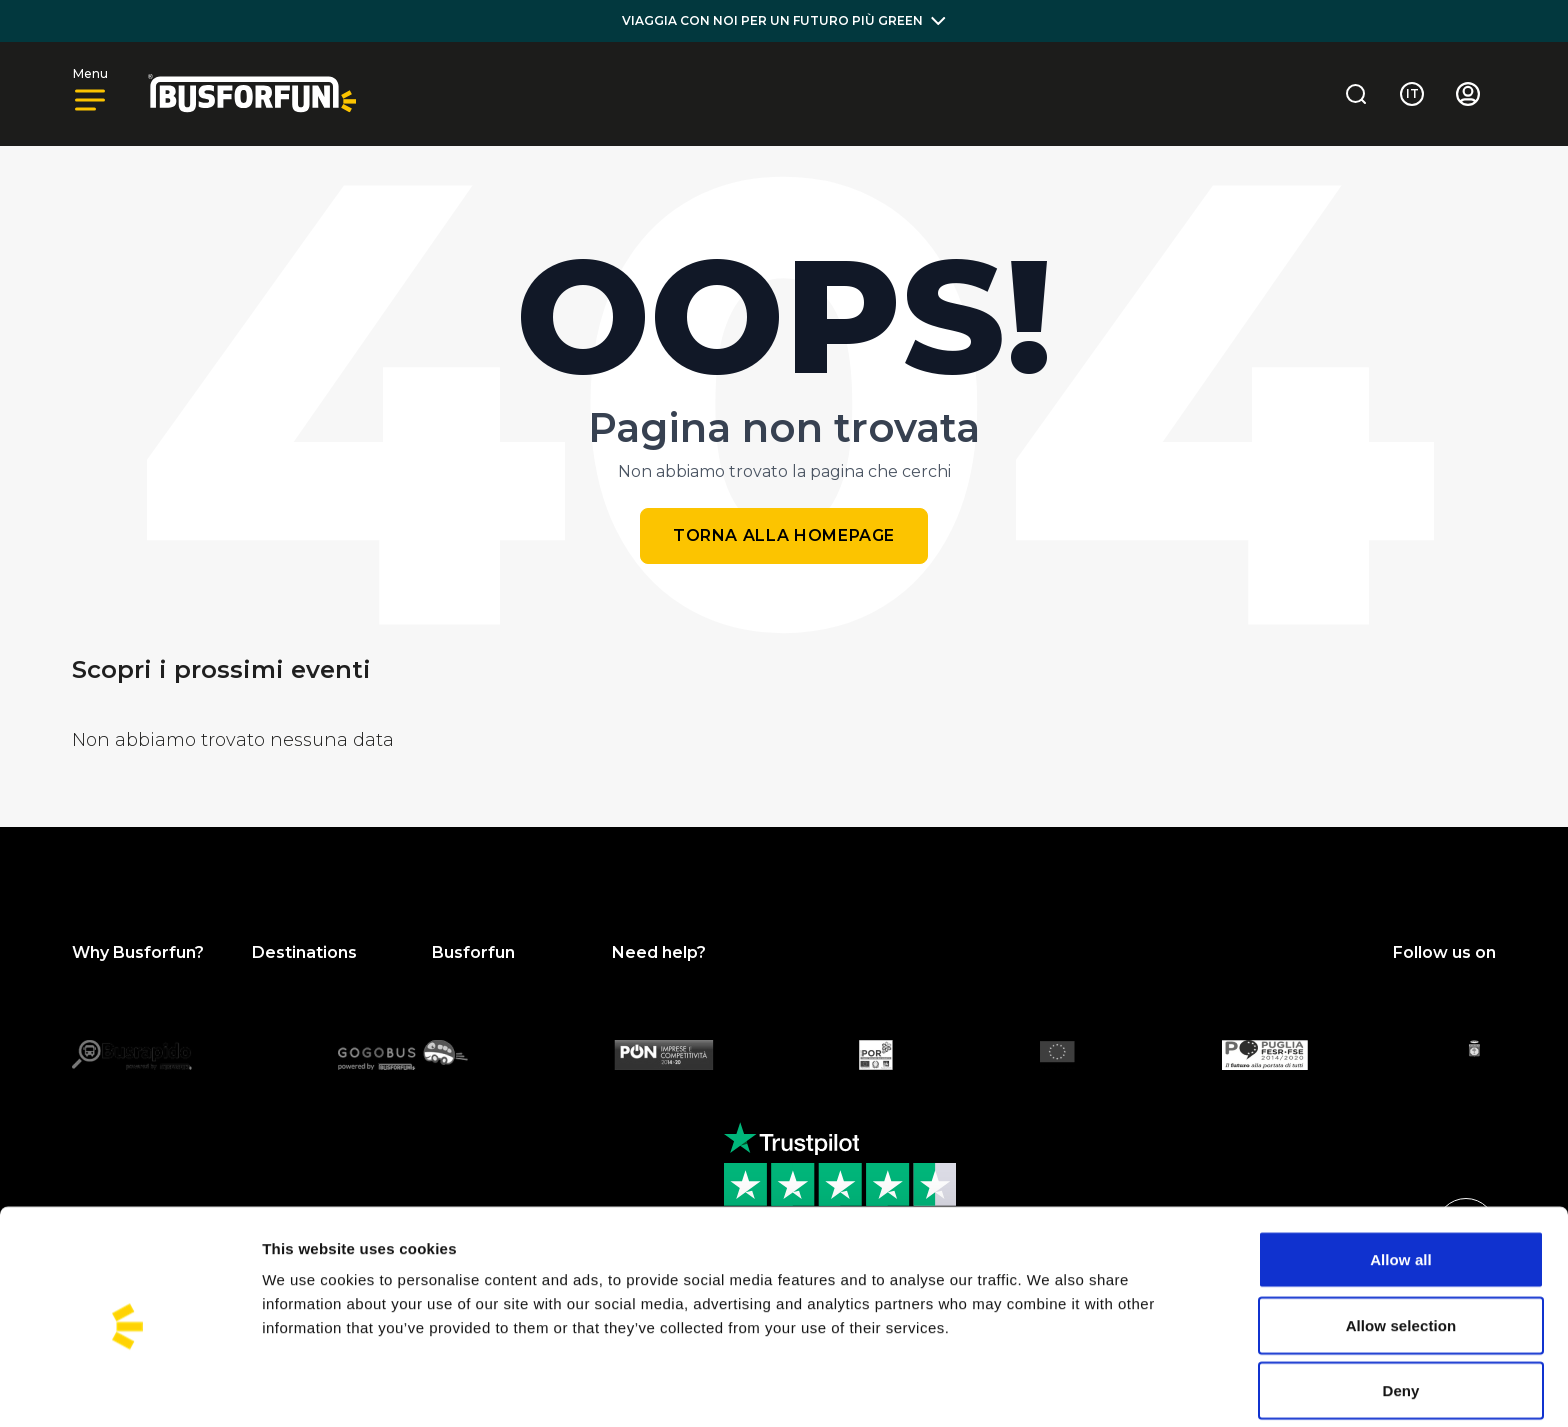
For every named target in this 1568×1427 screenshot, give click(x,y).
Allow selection (1401, 1246)
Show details (1049, 1387)
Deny (1400, 1311)
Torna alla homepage (784, 535)
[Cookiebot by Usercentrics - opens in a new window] (129, 1388)
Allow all (1401, 1180)
